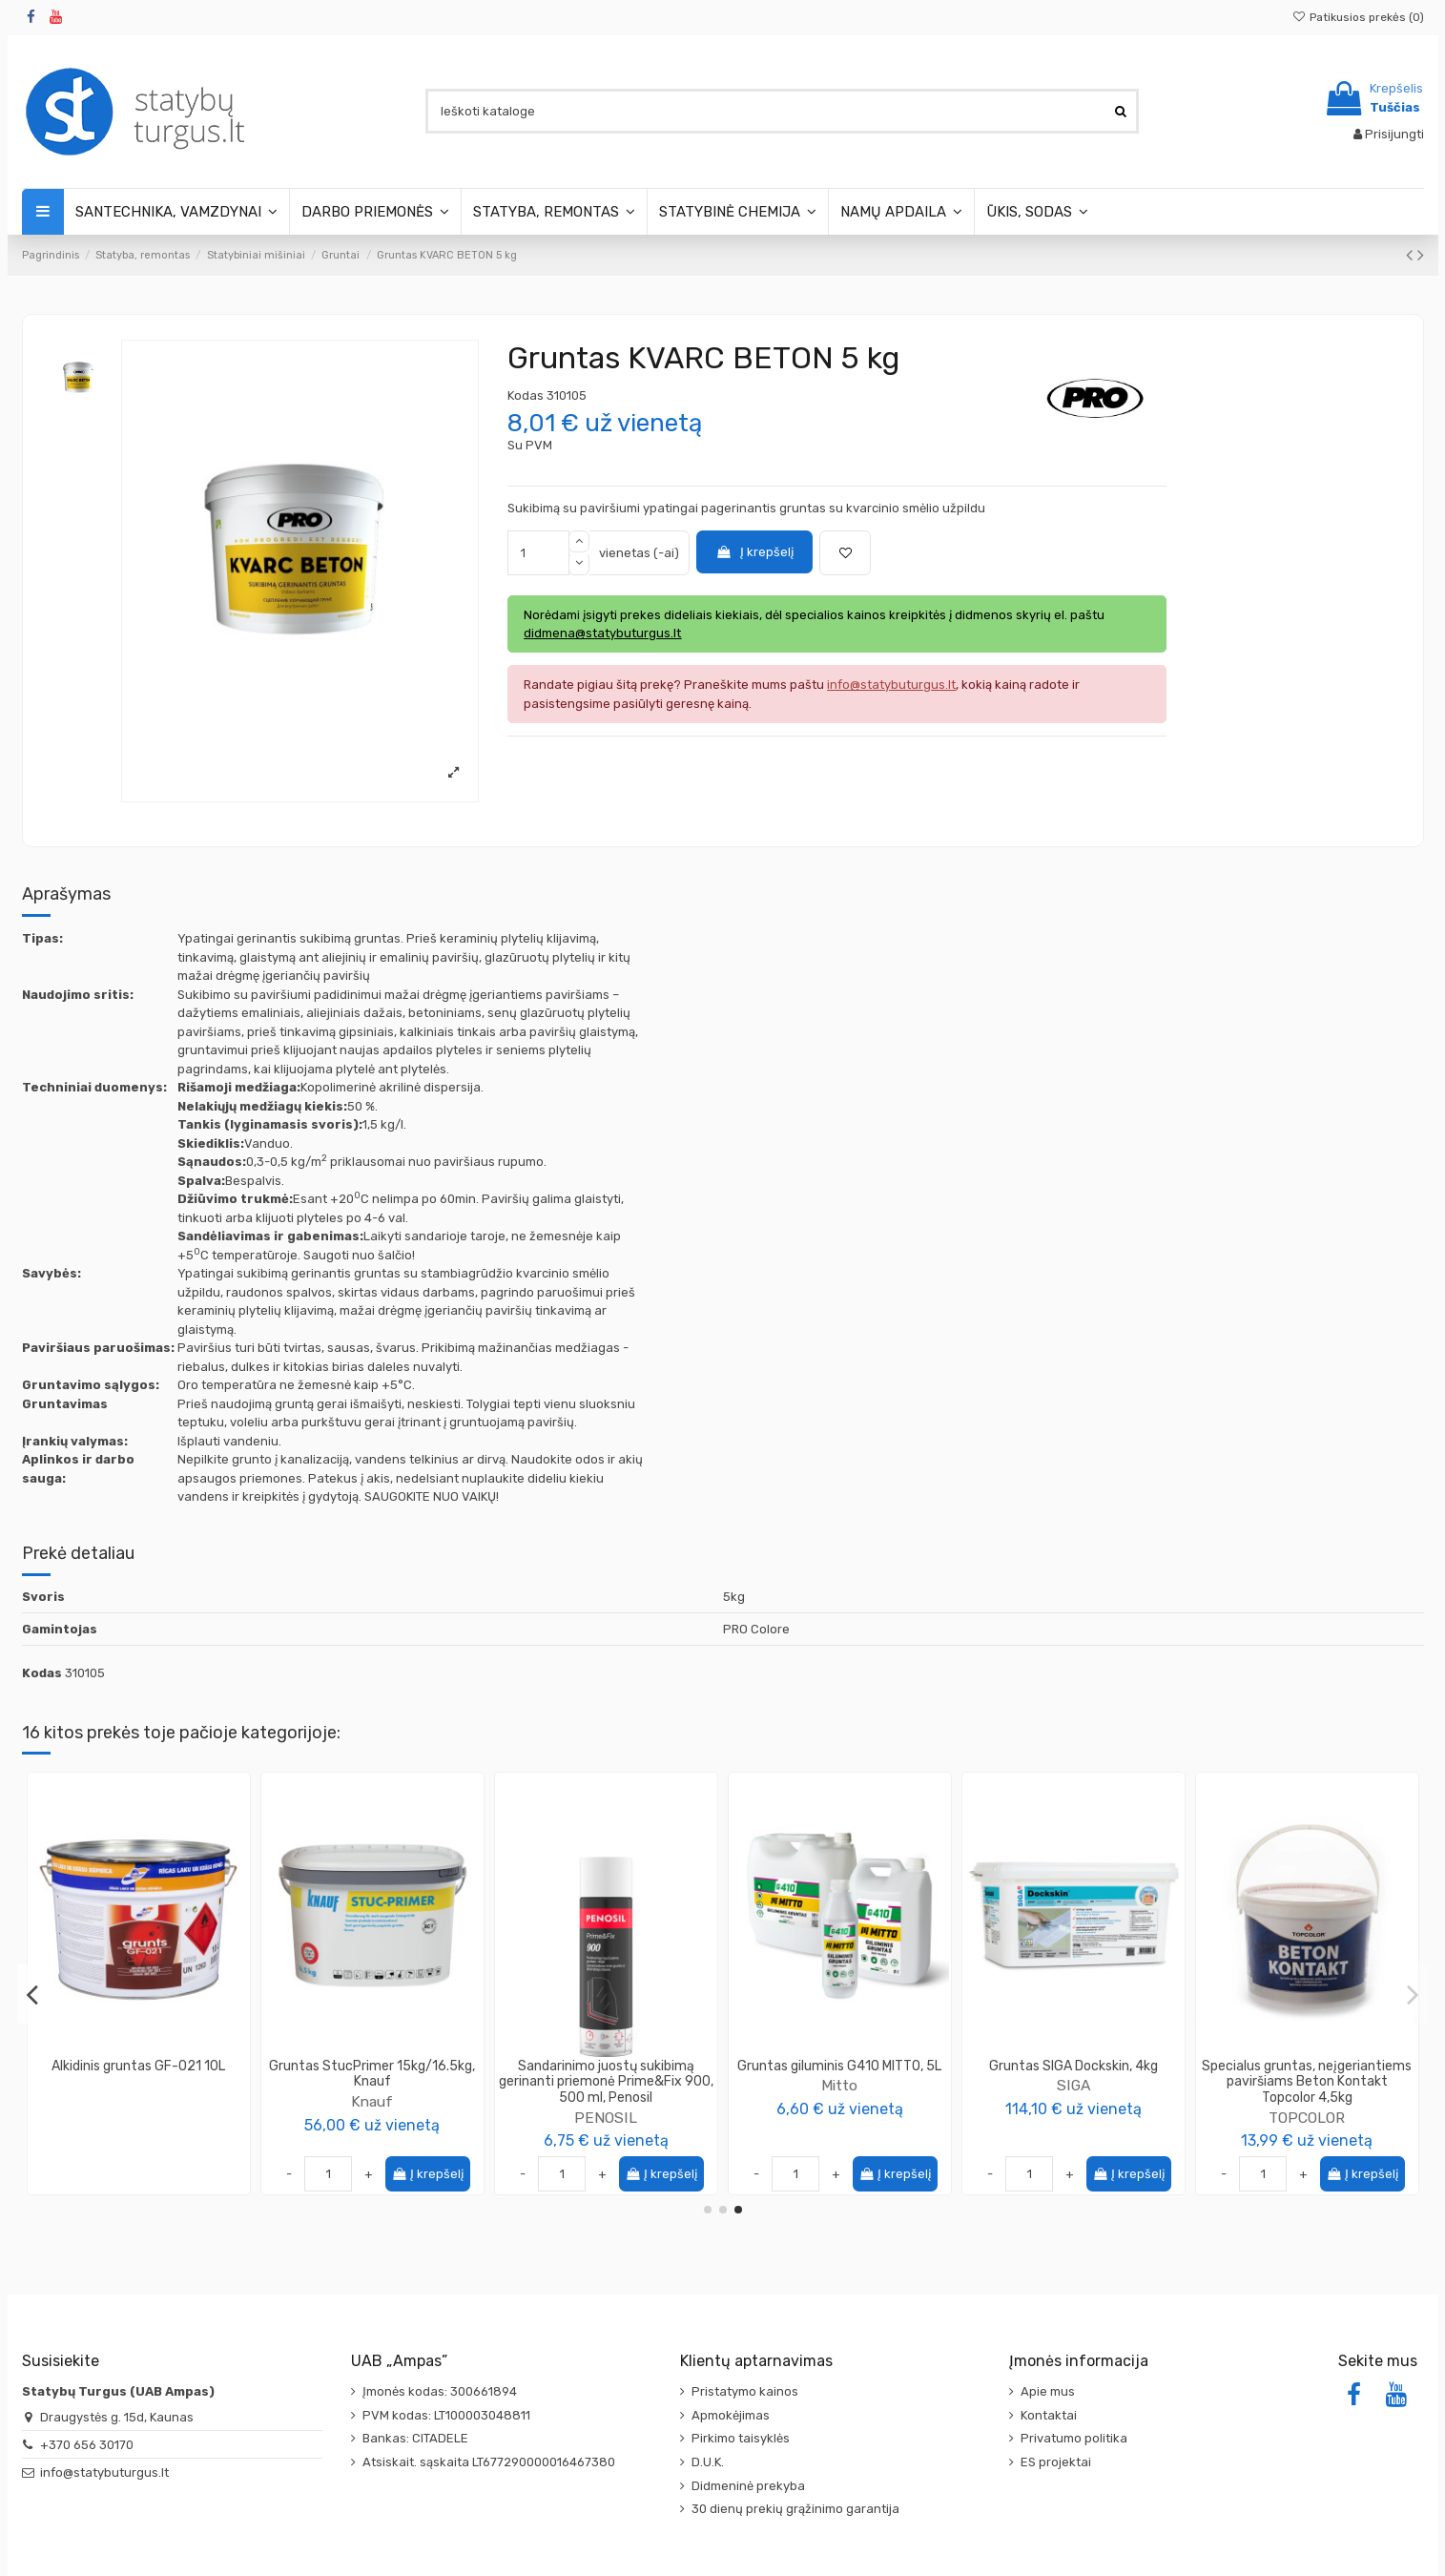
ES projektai (1056, 2462)
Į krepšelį (754, 552)
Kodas (525, 395)
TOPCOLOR (138, 2101)
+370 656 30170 (87, 2445)
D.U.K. (708, 2462)
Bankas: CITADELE (415, 2438)
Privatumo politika (1074, 2438)
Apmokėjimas (731, 2415)
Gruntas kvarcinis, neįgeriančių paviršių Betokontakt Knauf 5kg (372, 2074)
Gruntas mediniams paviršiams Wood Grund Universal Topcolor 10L (138, 2074)
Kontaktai (1049, 2415)
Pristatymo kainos (745, 2391)
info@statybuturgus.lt (104, 2472)
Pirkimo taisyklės (741, 2438)
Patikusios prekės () (1357, 17)
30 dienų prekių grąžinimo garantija (795, 2509)
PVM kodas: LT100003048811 (446, 2415)
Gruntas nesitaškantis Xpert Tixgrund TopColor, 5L (605, 2074)
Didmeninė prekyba (748, 2486)
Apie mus (1048, 2391)
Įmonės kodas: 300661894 (439, 2391)
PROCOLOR (1307, 2085)
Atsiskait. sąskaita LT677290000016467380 (488, 2462)
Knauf (372, 2101)
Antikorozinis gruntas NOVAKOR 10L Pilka (1073, 2074)
